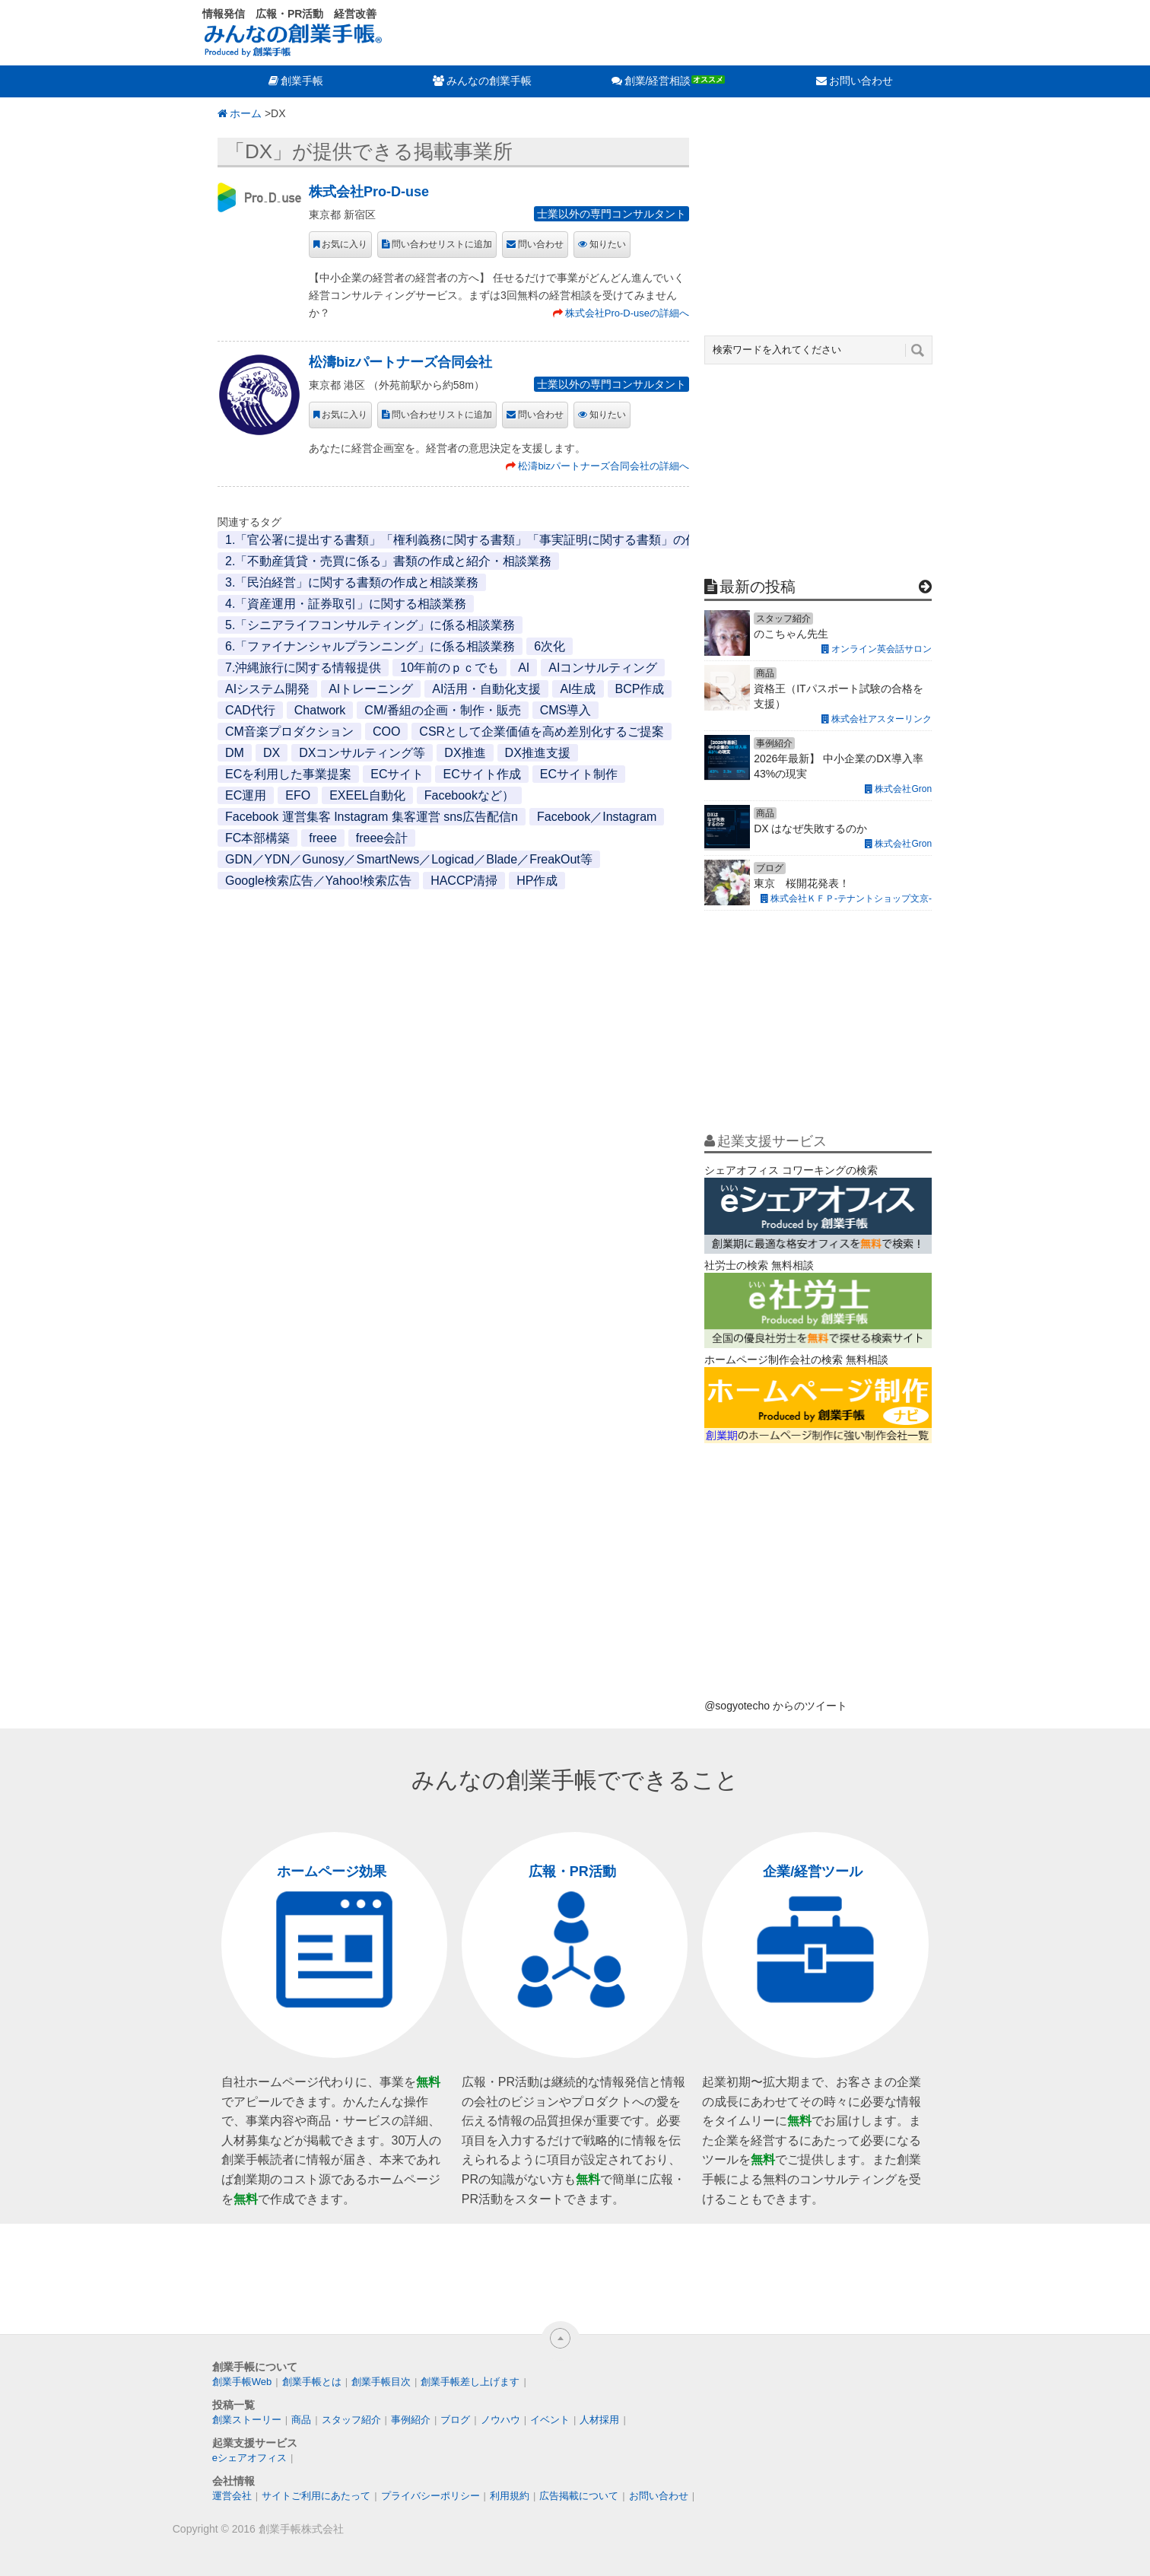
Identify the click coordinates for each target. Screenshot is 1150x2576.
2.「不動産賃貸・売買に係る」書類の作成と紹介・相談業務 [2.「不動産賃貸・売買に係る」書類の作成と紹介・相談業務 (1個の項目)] (388, 561)
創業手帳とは (312, 2381)
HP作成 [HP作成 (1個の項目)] (537, 880)
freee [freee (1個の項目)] (322, 838)
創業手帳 (302, 81)
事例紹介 (410, 2419)
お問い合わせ (861, 81)
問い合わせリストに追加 (442, 244)
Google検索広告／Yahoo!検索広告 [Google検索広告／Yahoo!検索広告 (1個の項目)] (318, 880)
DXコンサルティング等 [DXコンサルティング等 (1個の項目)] (362, 752)
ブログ (455, 2419)
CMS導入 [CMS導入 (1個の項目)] (566, 710)
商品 (301, 2419)
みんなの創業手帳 (489, 81)
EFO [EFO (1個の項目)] (297, 795)
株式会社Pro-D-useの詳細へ (627, 313)
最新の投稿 (758, 586)
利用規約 (509, 2495)
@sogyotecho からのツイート (775, 1706)
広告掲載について (578, 2495)
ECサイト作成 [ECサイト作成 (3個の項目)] (481, 774)
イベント (550, 2419)
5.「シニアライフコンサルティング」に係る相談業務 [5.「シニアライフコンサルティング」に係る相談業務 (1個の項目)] (370, 625)
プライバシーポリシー (430, 2495)
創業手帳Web (242, 2381)
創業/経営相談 (657, 81)
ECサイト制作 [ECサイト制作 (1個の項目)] (579, 774)
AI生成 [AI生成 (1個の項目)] (578, 688)
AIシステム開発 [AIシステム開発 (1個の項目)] (267, 688)
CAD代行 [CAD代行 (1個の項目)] (250, 710)
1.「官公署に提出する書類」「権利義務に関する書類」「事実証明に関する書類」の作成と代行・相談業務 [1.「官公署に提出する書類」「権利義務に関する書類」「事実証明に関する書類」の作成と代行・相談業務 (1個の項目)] (516, 539)
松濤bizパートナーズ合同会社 (400, 362)
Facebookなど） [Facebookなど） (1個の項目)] (469, 795)
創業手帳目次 (381, 2381)
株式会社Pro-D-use (369, 191)
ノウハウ (500, 2419)
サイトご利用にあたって (316, 2495)
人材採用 (599, 2419)
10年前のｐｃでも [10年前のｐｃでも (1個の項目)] (449, 667)
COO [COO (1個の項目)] (386, 731)
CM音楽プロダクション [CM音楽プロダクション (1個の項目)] (289, 731)
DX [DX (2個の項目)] (271, 752)
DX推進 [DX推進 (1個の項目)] (464, 752)
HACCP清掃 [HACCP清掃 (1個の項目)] (463, 880)
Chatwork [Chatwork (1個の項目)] (320, 710)
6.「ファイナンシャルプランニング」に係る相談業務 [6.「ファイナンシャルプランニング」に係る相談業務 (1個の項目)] (370, 646)
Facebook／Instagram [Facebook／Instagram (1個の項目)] (596, 816)
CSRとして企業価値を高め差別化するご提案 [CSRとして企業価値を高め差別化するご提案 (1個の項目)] (541, 731)
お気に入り (344, 244)
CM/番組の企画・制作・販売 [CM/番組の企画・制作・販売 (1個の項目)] (442, 710)
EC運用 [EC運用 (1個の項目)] (245, 795)
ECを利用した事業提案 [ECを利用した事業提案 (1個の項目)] (288, 774)
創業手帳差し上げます (470, 2381)
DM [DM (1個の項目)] (234, 752)
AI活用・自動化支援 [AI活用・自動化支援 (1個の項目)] (486, 688)
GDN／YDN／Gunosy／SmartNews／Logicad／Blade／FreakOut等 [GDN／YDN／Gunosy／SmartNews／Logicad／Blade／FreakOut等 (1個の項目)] (408, 859)
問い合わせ (541, 244)
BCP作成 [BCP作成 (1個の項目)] (640, 688)
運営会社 (232, 2495)
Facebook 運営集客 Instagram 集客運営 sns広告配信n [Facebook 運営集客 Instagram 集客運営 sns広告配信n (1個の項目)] (371, 816)
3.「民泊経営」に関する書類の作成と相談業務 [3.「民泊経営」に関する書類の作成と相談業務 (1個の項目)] (351, 582)
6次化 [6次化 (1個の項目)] (549, 646)
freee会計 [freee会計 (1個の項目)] (382, 838)
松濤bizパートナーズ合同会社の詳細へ (603, 466)
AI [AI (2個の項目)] (523, 667)
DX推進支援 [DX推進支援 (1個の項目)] (537, 752)
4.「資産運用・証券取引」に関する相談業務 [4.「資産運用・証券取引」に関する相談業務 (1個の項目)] (345, 603)
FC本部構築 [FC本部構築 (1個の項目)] (257, 838)
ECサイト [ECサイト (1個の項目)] (397, 774)
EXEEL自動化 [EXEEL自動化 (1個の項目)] (367, 795)
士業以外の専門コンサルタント (611, 214)
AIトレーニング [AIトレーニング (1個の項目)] (371, 688)
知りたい (607, 244)
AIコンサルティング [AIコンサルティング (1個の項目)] (602, 667)
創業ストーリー (246, 2419)
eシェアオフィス (249, 2457)
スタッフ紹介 (351, 2419)
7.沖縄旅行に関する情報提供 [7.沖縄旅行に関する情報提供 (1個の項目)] (303, 667)
